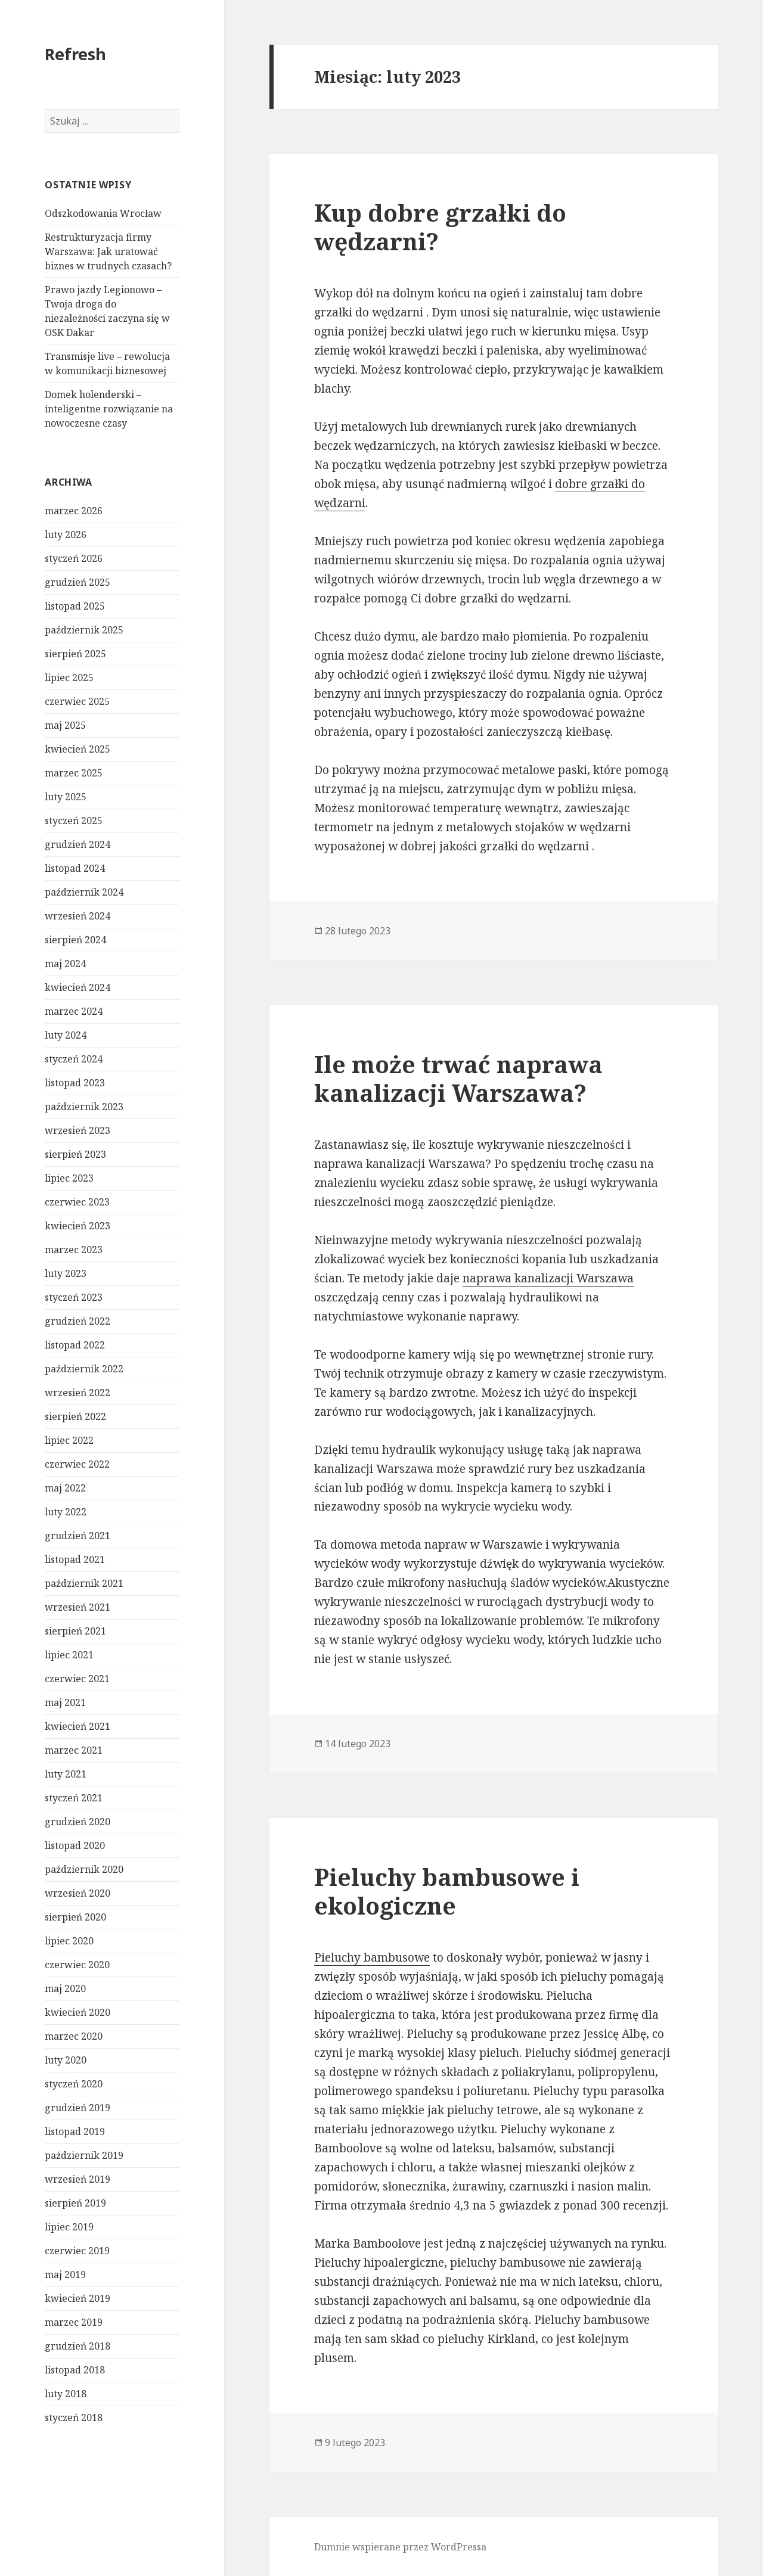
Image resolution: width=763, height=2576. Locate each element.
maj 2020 (65, 1988)
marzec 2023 (74, 1249)
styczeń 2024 (74, 1058)
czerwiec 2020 (77, 1964)
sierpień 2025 (75, 653)
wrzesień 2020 (77, 1893)
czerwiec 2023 (77, 1201)
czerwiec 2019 (77, 2250)
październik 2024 (84, 892)
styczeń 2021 (74, 1797)
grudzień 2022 (77, 1321)
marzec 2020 (74, 2036)
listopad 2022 (75, 1344)
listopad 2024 (75, 868)
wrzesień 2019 (77, 2179)
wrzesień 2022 (77, 1392)
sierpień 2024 (75, 939)
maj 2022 (65, 1487)
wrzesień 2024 (77, 915)
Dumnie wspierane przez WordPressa (400, 2546)
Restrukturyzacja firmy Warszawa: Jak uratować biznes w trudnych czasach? (108, 251)
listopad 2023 (75, 1082)
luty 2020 (65, 2060)
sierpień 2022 (75, 1416)
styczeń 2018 (74, 2417)
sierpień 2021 (75, 1630)
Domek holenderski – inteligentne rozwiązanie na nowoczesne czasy (109, 409)
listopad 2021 (75, 1559)
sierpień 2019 (75, 2203)
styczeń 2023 (74, 1297)
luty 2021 (65, 1773)
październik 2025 (84, 629)
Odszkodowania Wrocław (103, 213)
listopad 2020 (75, 1845)
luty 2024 (65, 1035)
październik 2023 (84, 1106)
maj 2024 (65, 963)
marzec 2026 (74, 510)
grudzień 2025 (77, 582)
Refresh (75, 54)
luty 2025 (65, 796)
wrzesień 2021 (77, 1607)
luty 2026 (65, 534)
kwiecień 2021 (77, 1726)
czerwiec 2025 (77, 701)
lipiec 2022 (69, 1440)
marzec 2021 (74, 1750)
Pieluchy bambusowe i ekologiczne (446, 1891)
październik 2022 (84, 1368)
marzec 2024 (74, 1011)
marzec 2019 (74, 2322)
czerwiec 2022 (77, 1464)
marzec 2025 (74, 772)
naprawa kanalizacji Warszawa (548, 1278)
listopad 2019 (75, 2131)
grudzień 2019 (77, 2107)
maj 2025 (65, 725)
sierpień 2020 (75, 1917)
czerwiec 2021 (77, 1678)
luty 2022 (65, 1511)
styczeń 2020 (74, 2083)
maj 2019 (65, 2274)
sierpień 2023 (75, 1154)
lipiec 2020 (69, 1940)
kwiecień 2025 (77, 749)
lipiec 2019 (69, 2226)
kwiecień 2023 (77, 1225)
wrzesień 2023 (77, 1130)
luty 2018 (65, 2393)
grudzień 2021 (77, 1535)
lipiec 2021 (69, 1654)
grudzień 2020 (77, 1821)
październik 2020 (84, 1869)
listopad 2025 (75, 606)
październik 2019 (84, 2155)
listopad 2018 (75, 2369)
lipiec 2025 (69, 677)
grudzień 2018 (77, 2346)
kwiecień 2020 (77, 2012)
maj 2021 (65, 1702)
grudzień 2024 (77, 844)
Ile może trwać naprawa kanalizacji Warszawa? (458, 1078)
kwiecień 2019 (77, 2298)
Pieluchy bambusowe (372, 1957)
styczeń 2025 (74, 820)
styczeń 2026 (74, 558)
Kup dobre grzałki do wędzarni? (440, 227)
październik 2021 (84, 1583)
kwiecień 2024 (77, 987)
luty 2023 (65, 1273)
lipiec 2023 (69, 1178)
